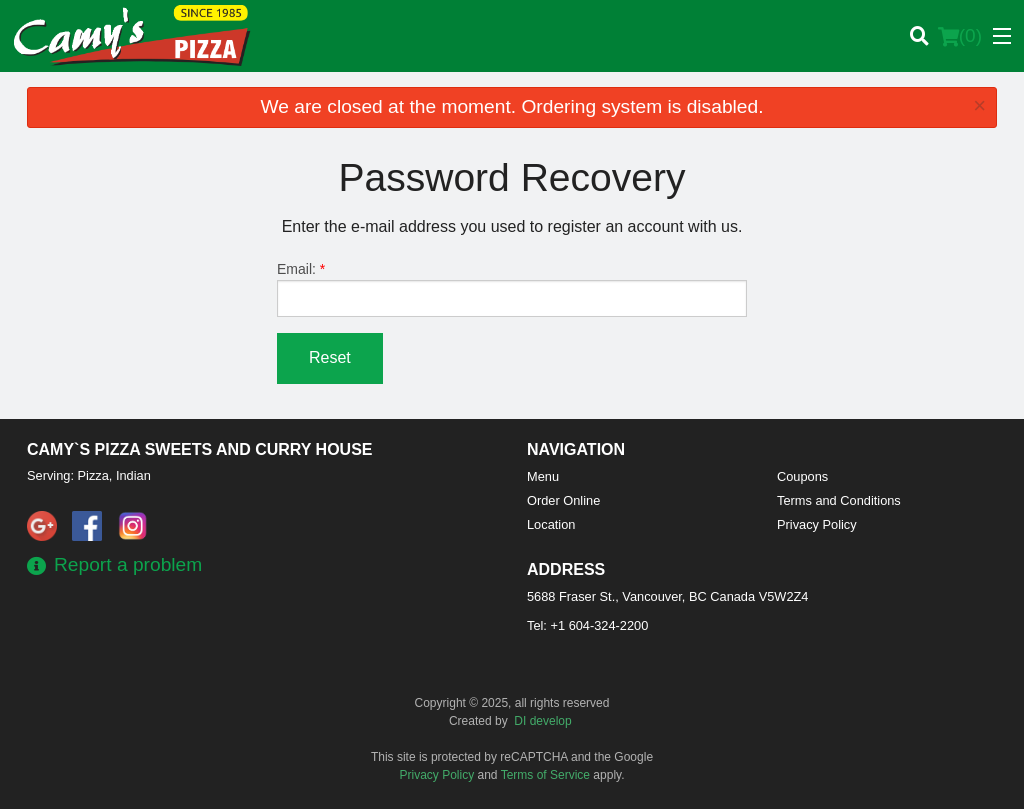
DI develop (542, 721)
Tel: (587, 625)
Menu (543, 476)
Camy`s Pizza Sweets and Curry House (200, 449)
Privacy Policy (817, 524)
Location (551, 524)
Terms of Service (545, 775)
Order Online (563, 500)
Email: (512, 289)
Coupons (802, 476)
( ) (960, 36)
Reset (330, 357)
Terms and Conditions (839, 500)
